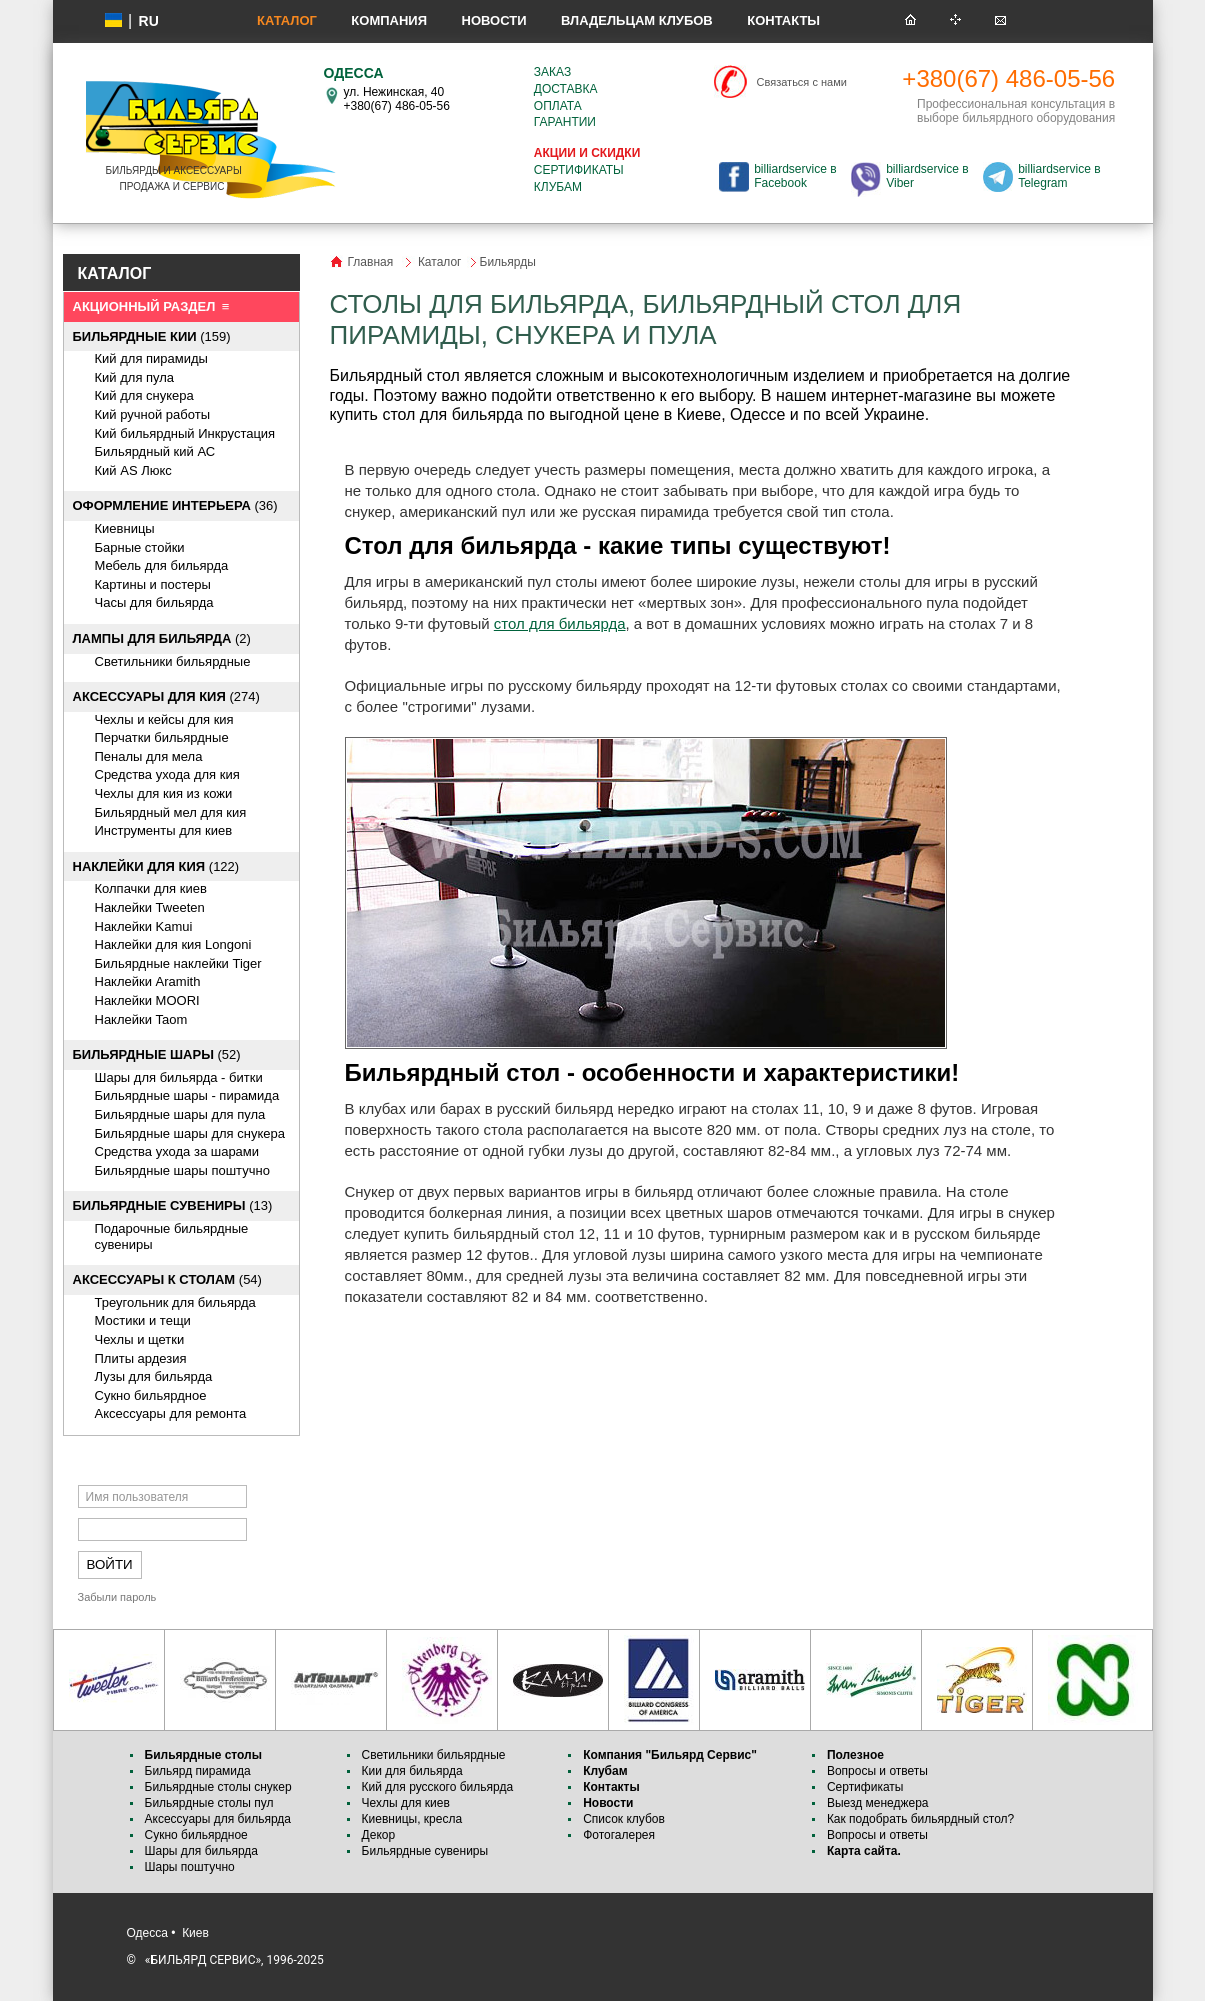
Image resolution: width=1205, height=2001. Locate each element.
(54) (167, 1279)
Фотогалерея (619, 1835)
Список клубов (624, 1819)
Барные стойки (140, 547)
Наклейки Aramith (148, 981)
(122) (156, 866)
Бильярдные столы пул (209, 1803)
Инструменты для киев (164, 830)
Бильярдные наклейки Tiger (178, 963)
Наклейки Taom (141, 1019)
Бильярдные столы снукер (218, 1787)
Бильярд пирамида (198, 1771)
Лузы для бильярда (154, 1376)
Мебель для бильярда (162, 565)
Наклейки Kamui (144, 926)
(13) (173, 1205)
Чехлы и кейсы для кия (164, 719)
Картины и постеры (153, 584)
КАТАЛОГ (115, 273)
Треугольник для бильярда (175, 1302)
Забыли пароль (117, 1597)
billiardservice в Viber (927, 176)
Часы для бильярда (154, 602)
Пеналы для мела (149, 756)
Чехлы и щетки (140, 1339)
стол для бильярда (560, 623)
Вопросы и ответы (877, 1771)
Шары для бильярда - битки (179, 1077)
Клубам (558, 187)
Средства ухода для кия (167, 774)
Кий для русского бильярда (438, 1787)
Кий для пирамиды (151, 358)
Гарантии (565, 122)
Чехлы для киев (406, 1803)
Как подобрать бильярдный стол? (920, 1819)
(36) (175, 505)
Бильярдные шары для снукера (190, 1133)
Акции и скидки (587, 153)
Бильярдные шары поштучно (182, 1170)
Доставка (566, 89)
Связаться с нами (802, 82)
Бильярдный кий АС (155, 451)
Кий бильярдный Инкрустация (185, 433)
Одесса (147, 1933)
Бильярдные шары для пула (180, 1114)
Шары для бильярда (202, 1851)
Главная (371, 262)
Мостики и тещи (143, 1320)
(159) (152, 336)
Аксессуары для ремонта (171, 1413)
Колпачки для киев (151, 888)
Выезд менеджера (878, 1803)
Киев (195, 1933)
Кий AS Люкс (133, 470)
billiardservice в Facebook (795, 176)
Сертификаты (579, 170)
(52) (157, 1054)
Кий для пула (135, 377)
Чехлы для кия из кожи (164, 793)
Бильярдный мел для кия (171, 812)
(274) (166, 696)
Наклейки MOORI (147, 1000)
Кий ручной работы (153, 414)
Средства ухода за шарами (177, 1151)
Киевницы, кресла (412, 1819)
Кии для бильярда (412, 1771)
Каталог (287, 20)
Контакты (783, 20)
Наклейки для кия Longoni (173, 944)
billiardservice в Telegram (1059, 176)
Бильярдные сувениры (425, 1851)
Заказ (552, 72)
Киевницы (125, 528)
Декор (379, 1835)
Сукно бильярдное (151, 1395)
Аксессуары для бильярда (218, 1819)
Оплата (558, 106)
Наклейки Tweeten (150, 907)
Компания (389, 20)
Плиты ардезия (141, 1358)
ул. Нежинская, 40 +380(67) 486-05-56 (397, 99)
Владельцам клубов (637, 20)
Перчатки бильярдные (162, 737)
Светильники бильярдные (173, 661)
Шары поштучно (190, 1867)
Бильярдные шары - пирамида (187, 1095)
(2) (162, 638)
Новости (494, 20)
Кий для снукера (144, 395)
